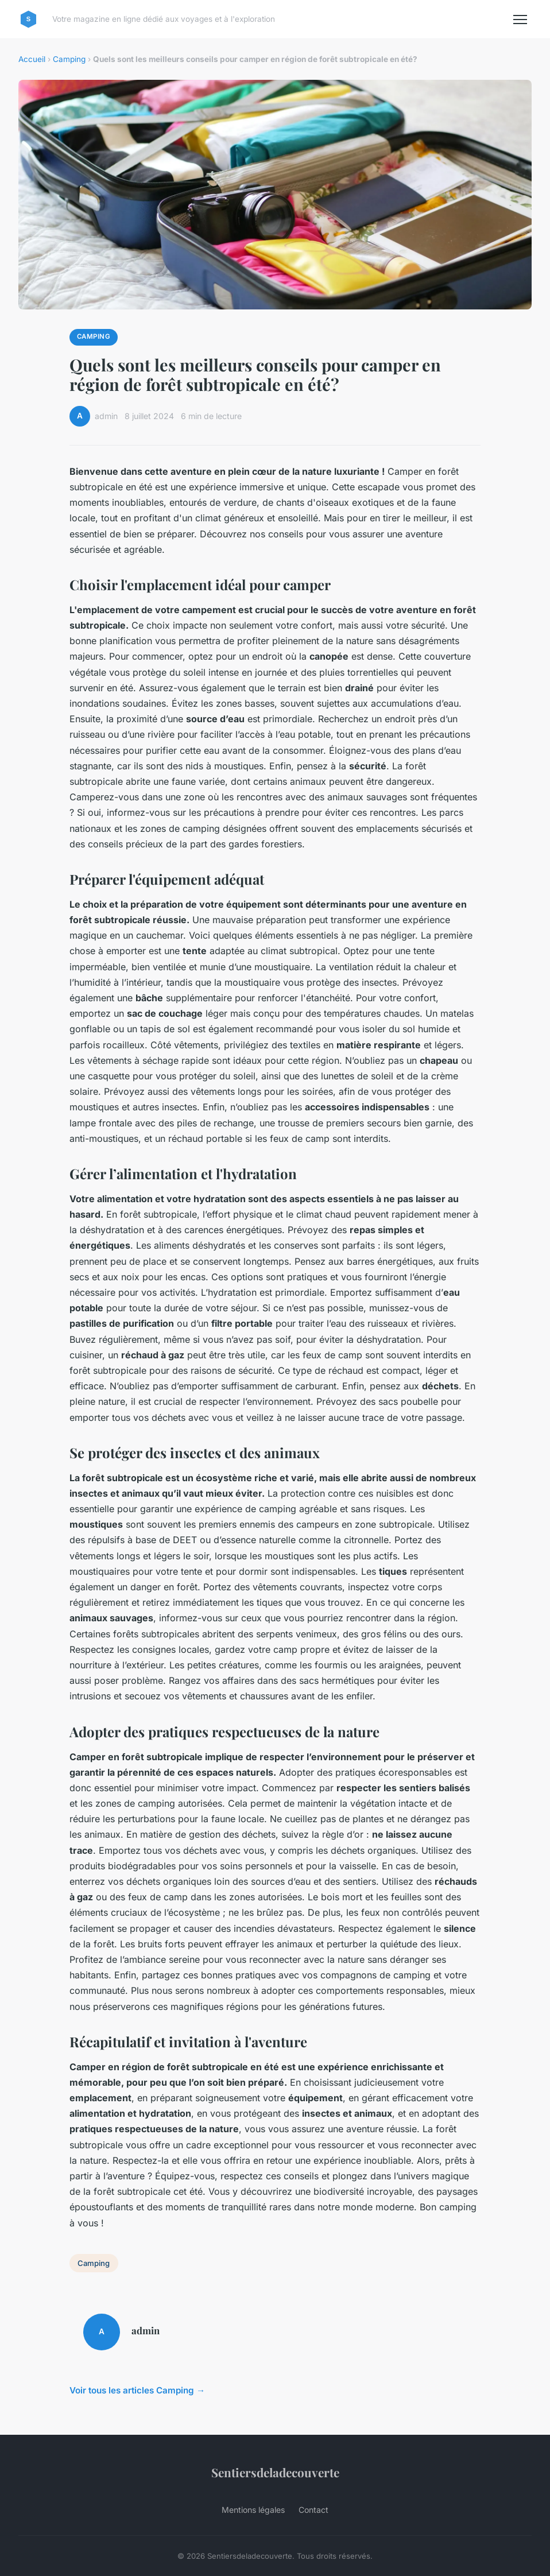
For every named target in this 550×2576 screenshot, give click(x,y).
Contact (313, 2510)
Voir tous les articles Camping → (137, 2390)
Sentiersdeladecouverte (275, 2472)
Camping (69, 59)
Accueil (31, 59)
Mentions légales (253, 2510)
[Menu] (520, 19)
